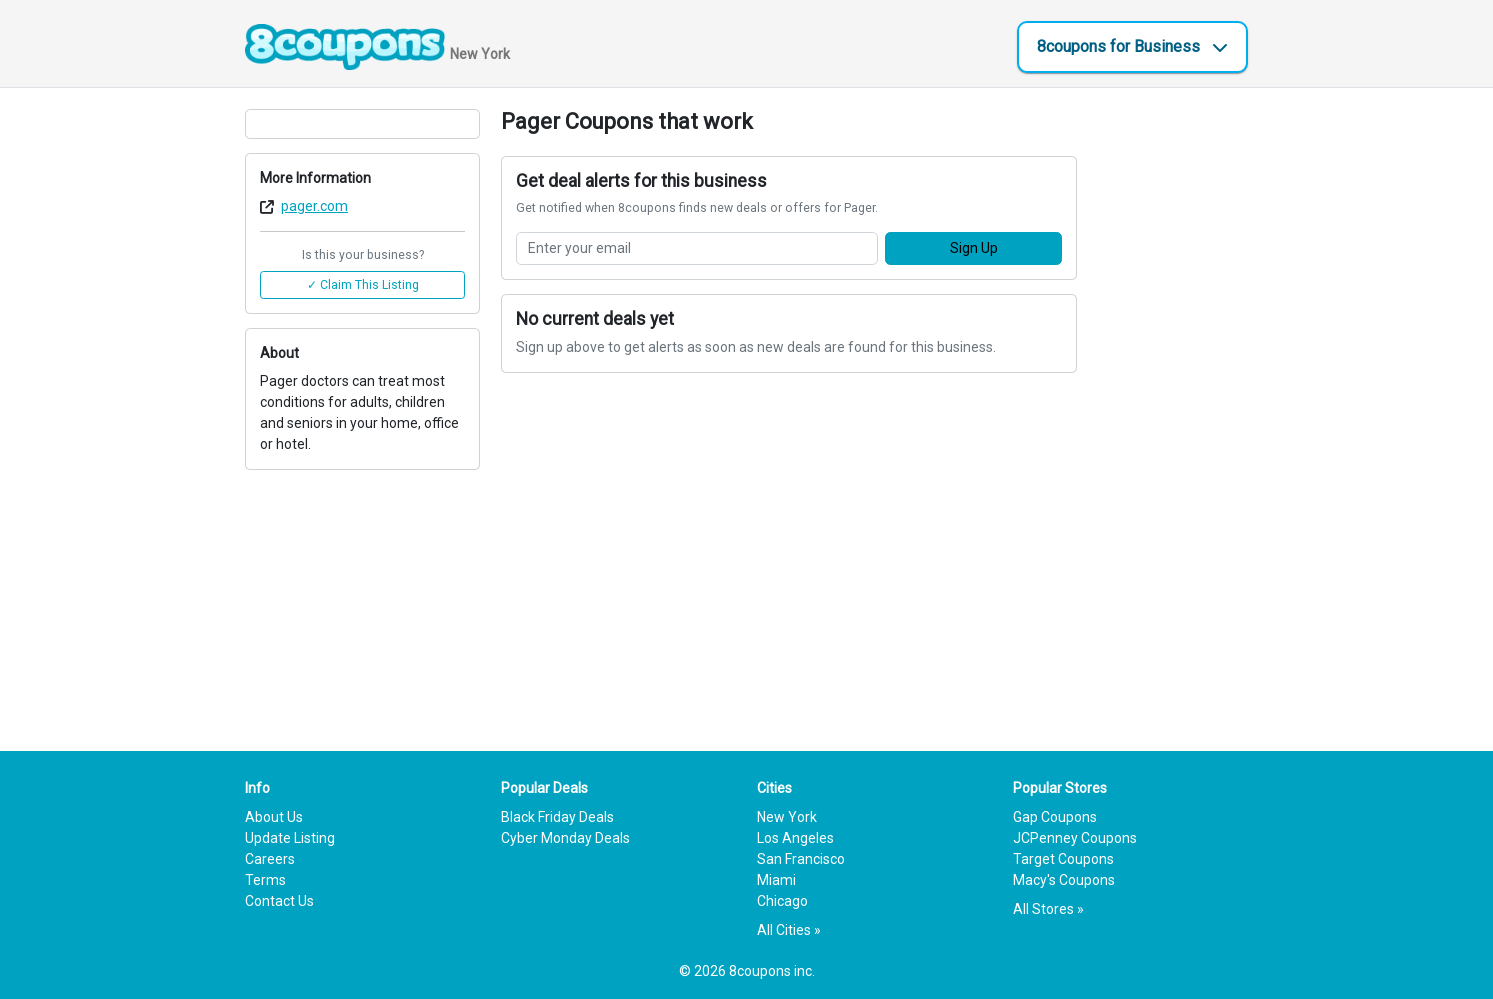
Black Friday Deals (557, 817)
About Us (274, 817)
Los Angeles (795, 838)
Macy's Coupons (1064, 880)
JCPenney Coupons (1075, 838)
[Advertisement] (1173, 409)
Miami (776, 880)
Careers (270, 859)
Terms (265, 880)
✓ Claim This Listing (363, 285)
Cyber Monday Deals (565, 838)
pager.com (314, 206)
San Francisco (801, 859)
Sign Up (974, 248)
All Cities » (789, 930)
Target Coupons (1063, 859)
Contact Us (279, 901)
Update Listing (290, 838)
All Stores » (1048, 909)
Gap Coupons (1055, 817)
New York (787, 817)
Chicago (782, 901)
